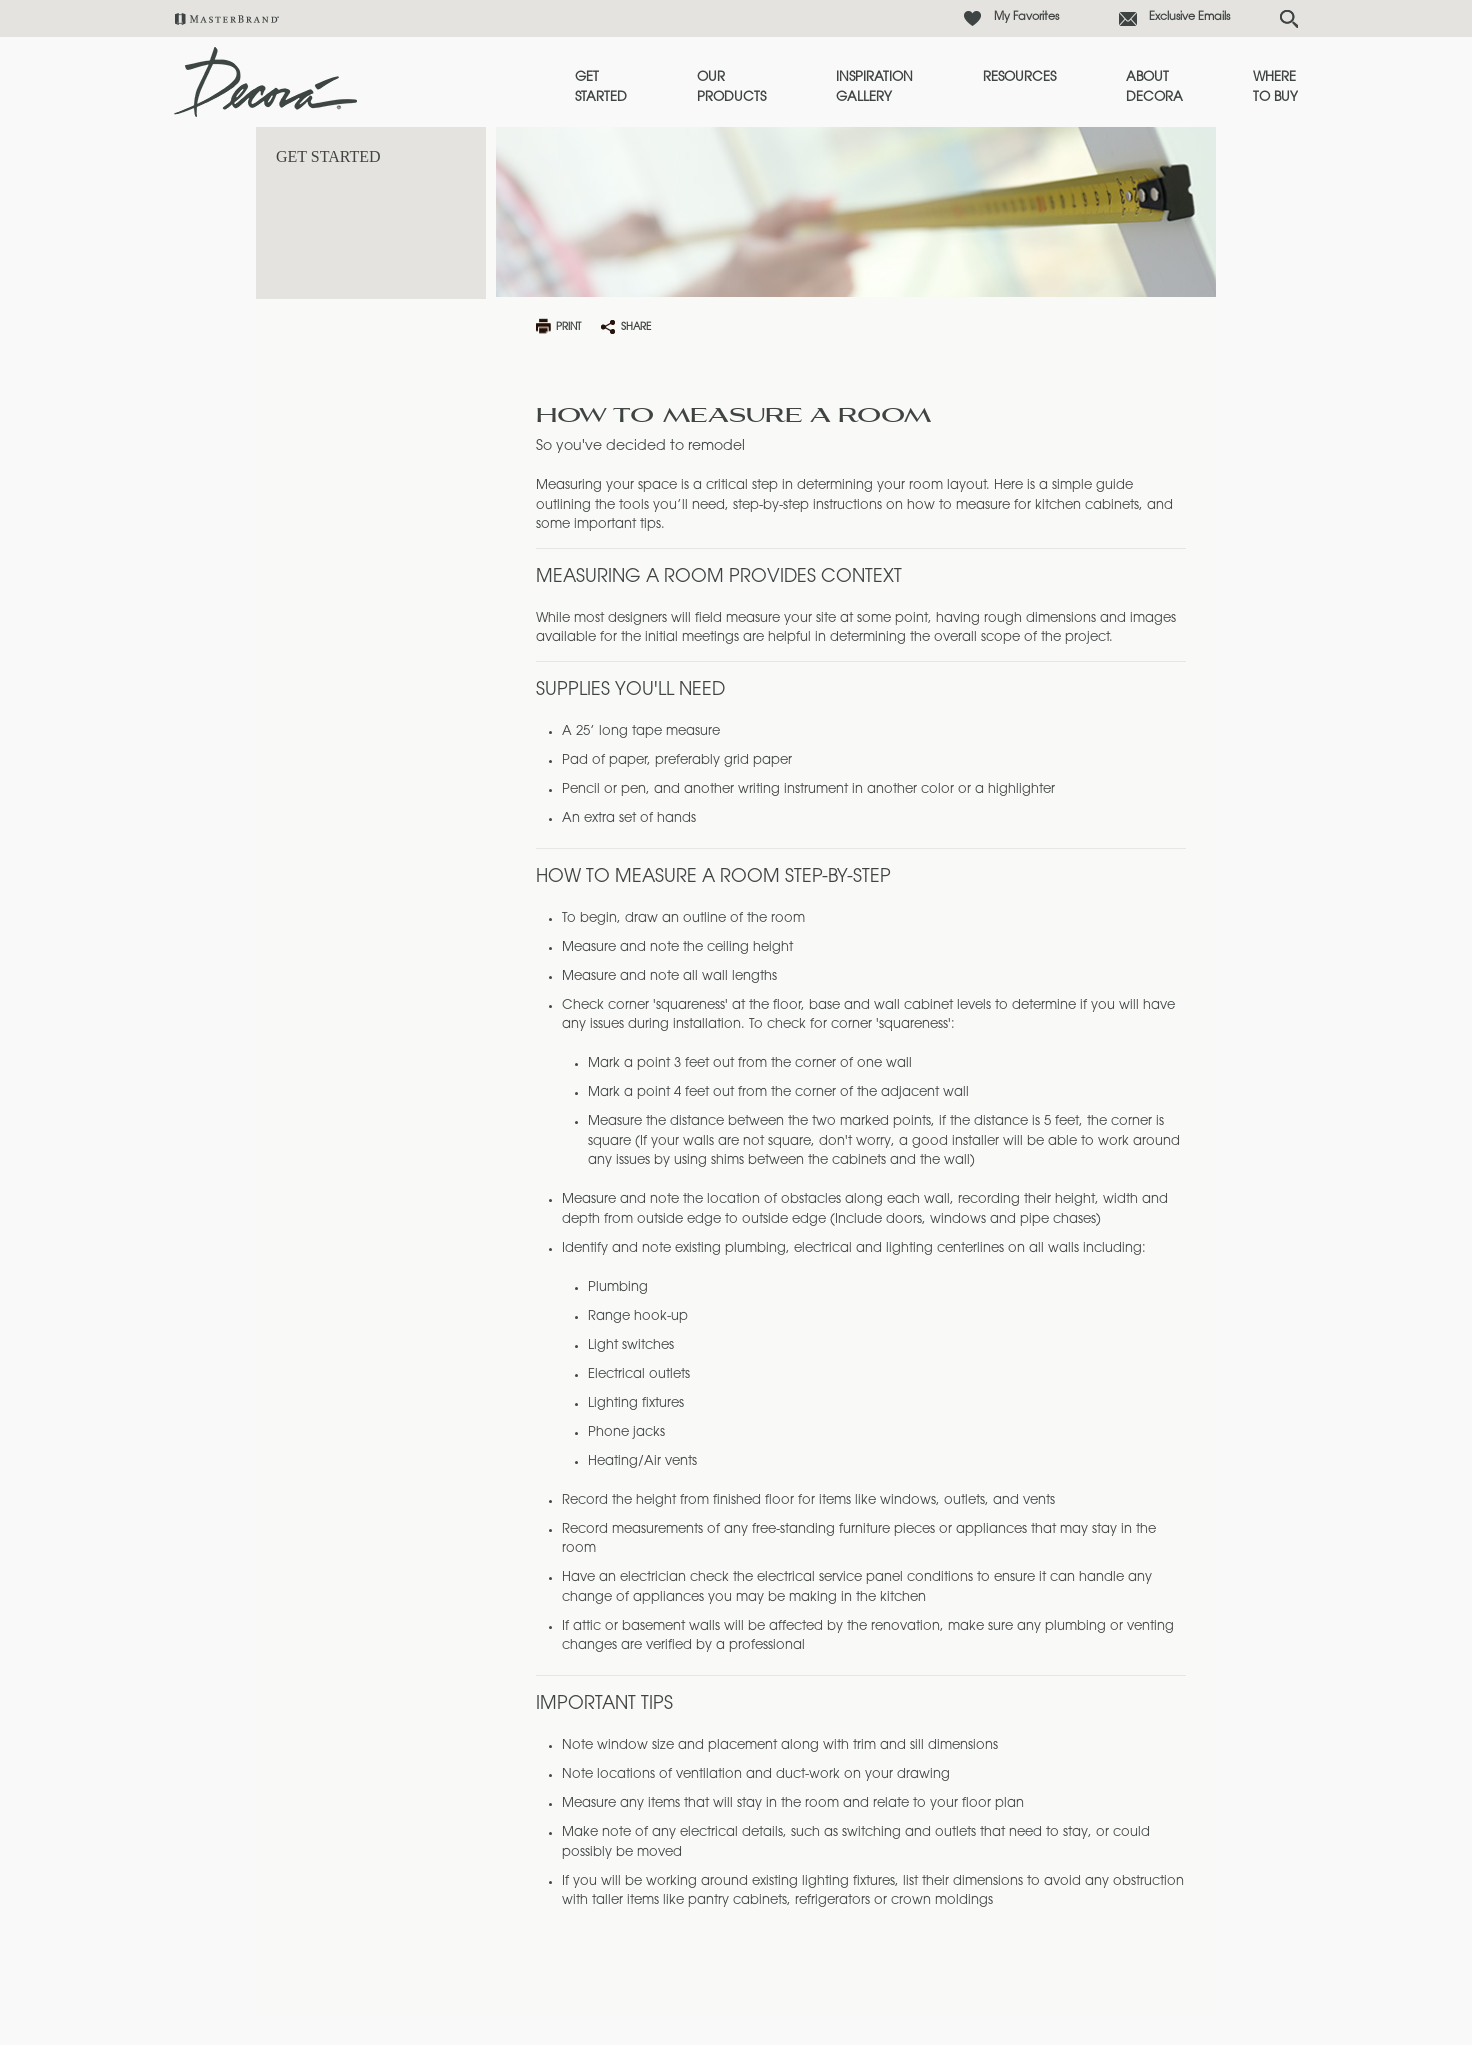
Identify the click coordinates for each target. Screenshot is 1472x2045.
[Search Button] (1289, 19)
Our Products (731, 87)
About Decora (1154, 87)
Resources (1019, 77)
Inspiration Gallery (874, 87)
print (568, 328)
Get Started (601, 87)
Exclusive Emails (1189, 17)
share (636, 328)
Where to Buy (1275, 87)
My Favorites (1026, 17)
